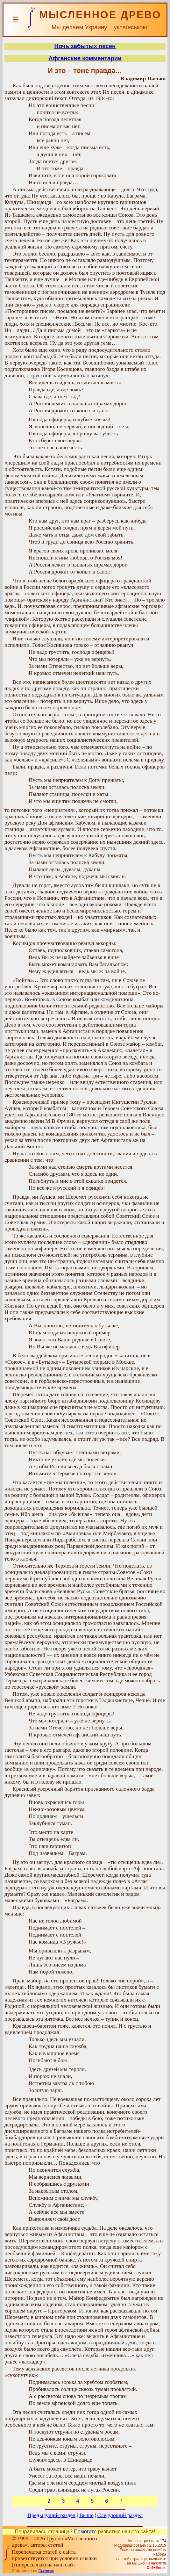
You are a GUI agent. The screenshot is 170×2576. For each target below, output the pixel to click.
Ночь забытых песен (85, 46)
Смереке (46, 2571)
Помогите (85, 2531)
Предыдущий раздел (51, 2515)
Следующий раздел (120, 2515)
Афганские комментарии (84, 58)
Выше (86, 2515)
